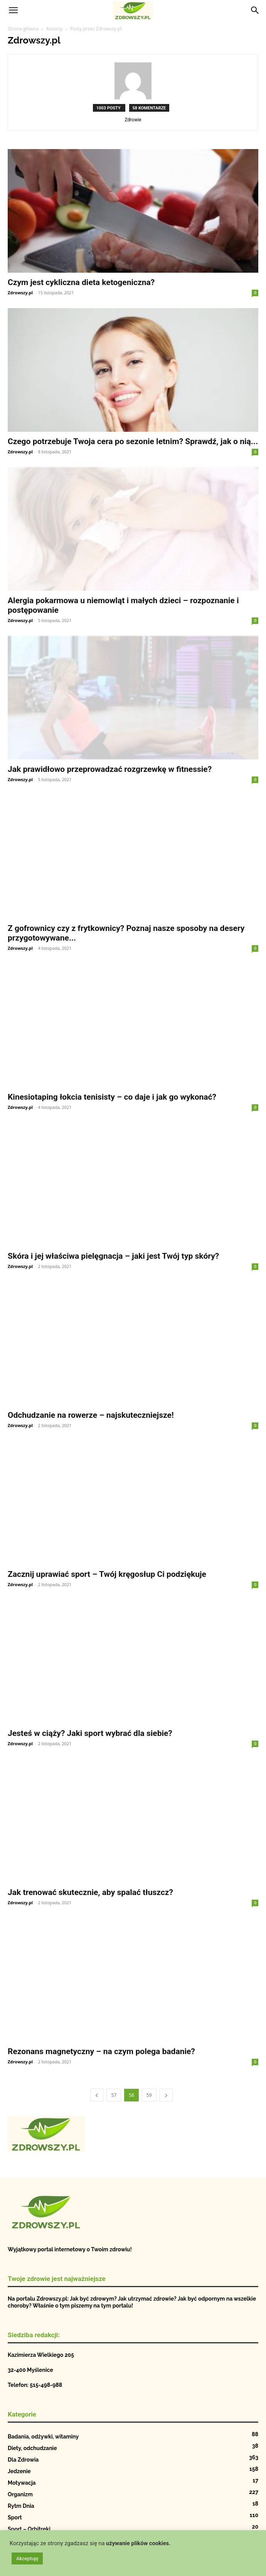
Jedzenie (19, 2471)
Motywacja (22, 2483)
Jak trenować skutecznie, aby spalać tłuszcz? (90, 1892)
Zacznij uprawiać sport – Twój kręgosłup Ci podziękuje (107, 1574)
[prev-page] (96, 2095)
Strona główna (23, 28)
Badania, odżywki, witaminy (43, 2436)
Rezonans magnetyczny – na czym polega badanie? (101, 2051)
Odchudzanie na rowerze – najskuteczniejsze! (91, 1415)
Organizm (20, 2494)
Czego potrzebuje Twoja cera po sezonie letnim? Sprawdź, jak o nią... (133, 441)
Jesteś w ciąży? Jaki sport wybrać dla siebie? (90, 1733)
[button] (13, 10)
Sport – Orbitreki (29, 2529)
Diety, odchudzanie (32, 2448)
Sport (15, 2517)
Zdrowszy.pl (20, 292)
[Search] (255, 10)
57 (113, 2095)
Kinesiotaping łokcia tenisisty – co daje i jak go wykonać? (112, 1097)
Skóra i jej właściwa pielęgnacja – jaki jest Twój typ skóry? (113, 1256)
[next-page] (166, 2095)
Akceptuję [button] (27, 2558)
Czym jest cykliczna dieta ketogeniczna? (81, 282)
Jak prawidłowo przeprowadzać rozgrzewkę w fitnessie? (110, 769)
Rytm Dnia (21, 2506)
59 (149, 2095)
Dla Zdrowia (23, 2460)
